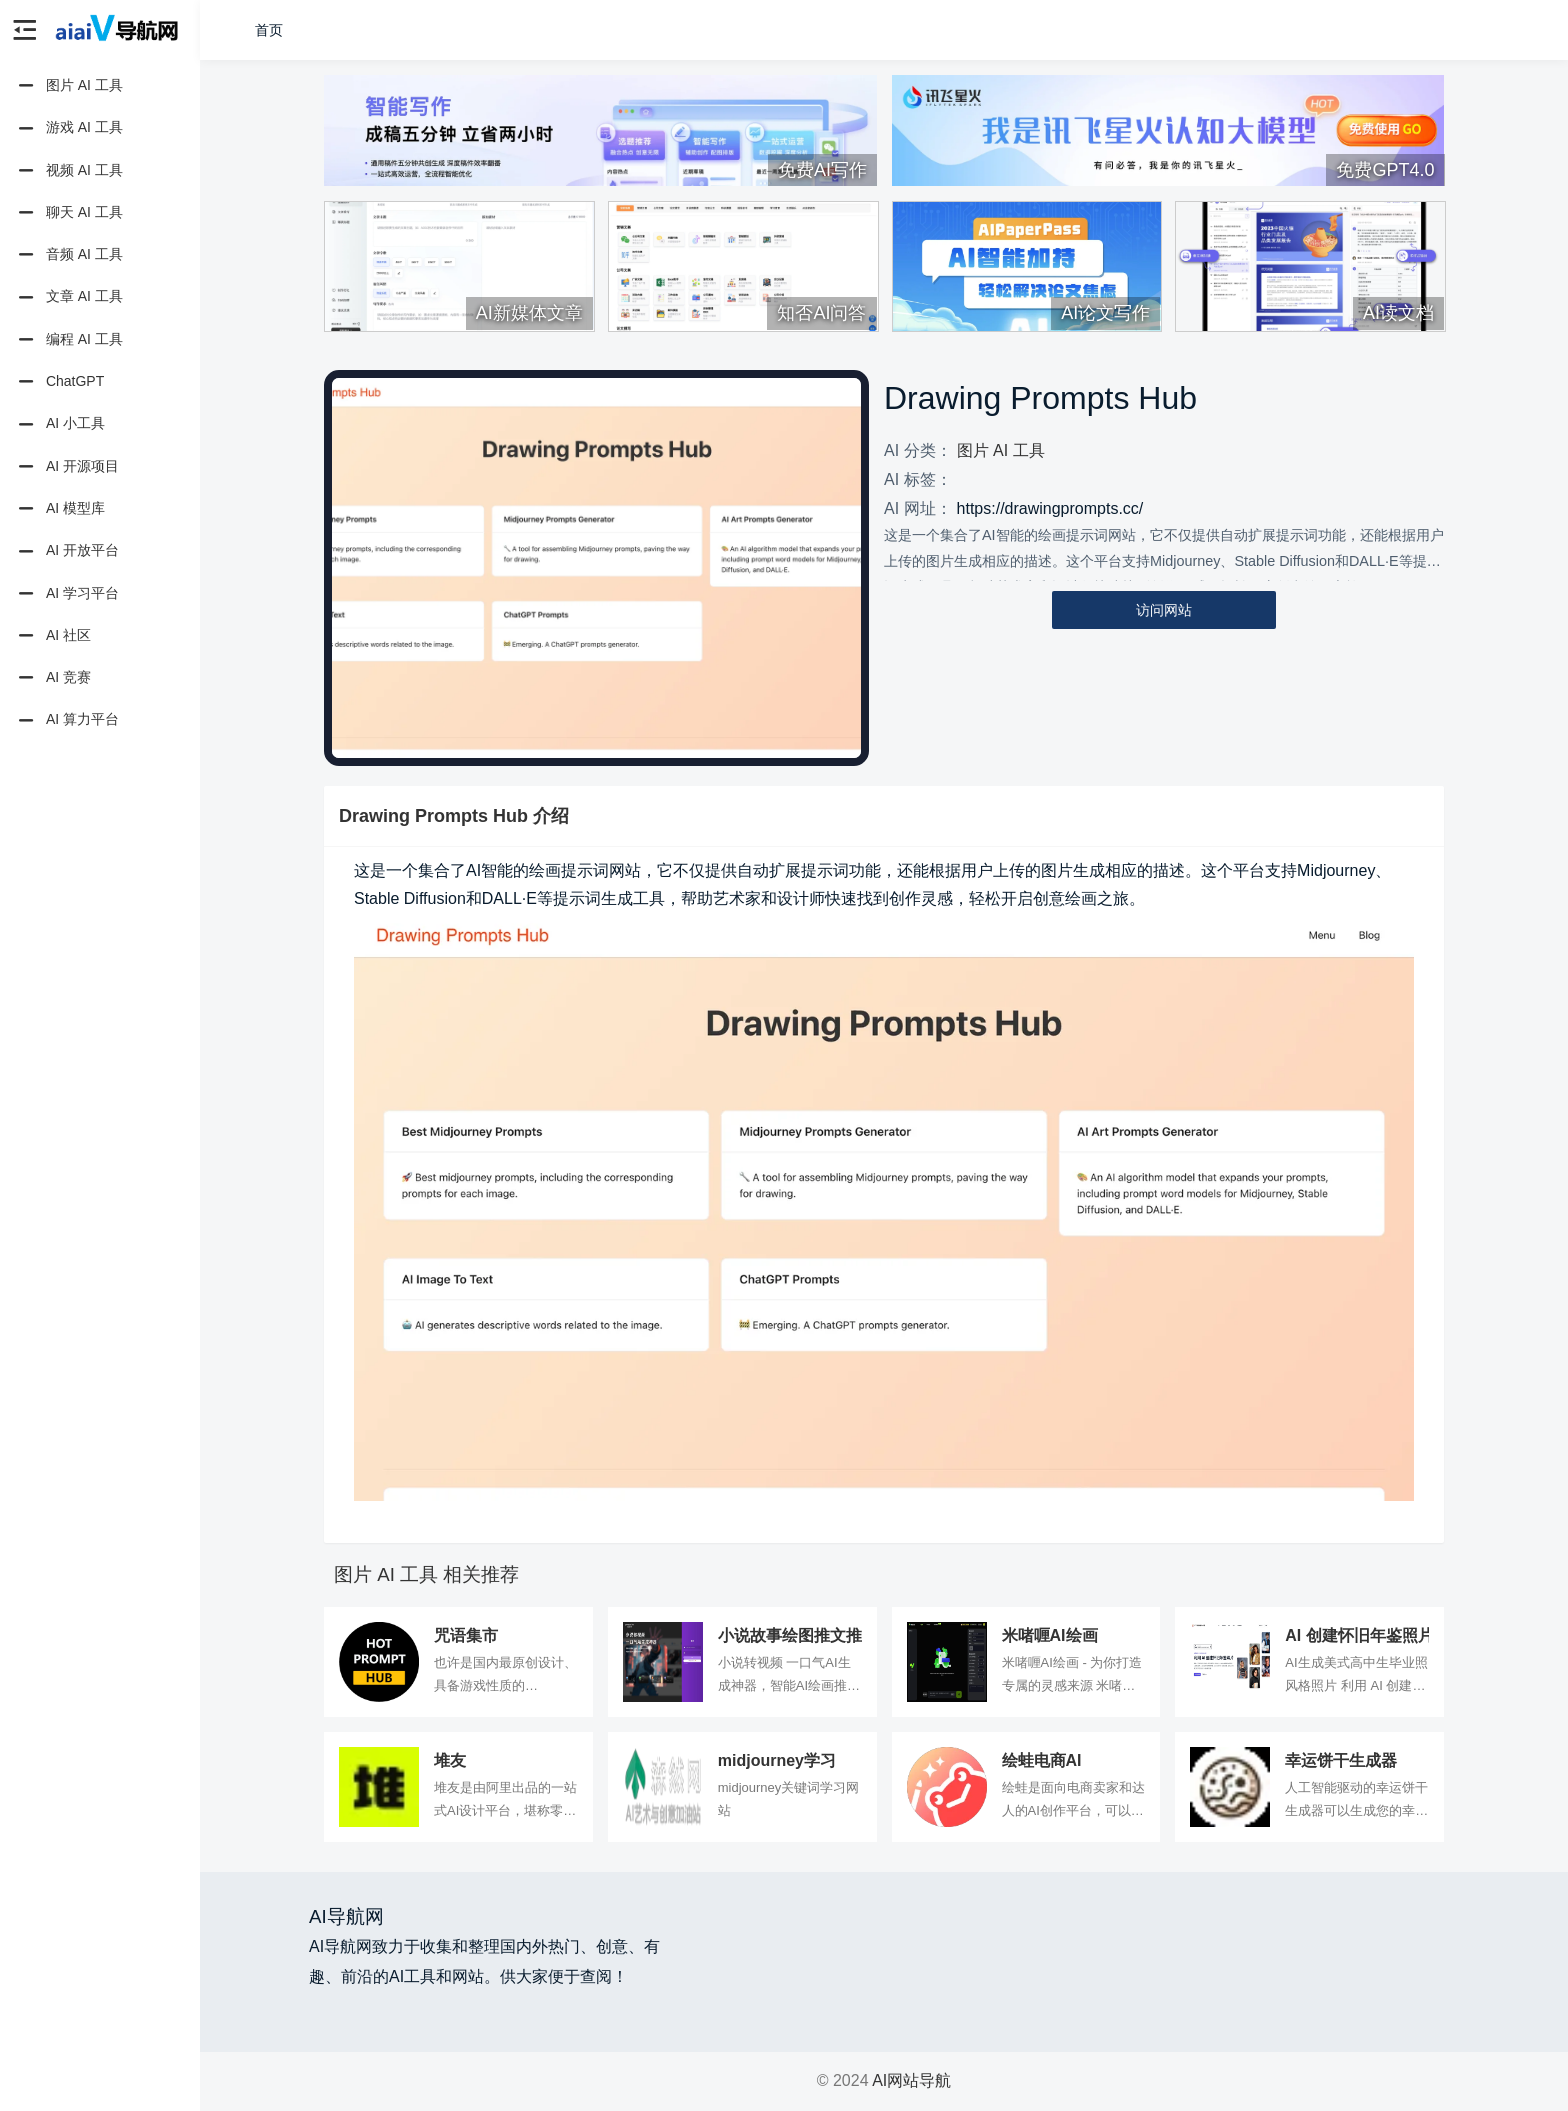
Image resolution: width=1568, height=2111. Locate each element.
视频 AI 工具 (69, 171)
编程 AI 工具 (69, 340)
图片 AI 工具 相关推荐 (426, 1574)
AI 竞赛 (53, 678)
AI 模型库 (60, 509)
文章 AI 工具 (69, 298)
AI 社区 (53, 636)
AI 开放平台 (67, 552)
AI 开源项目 (67, 467)
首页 (269, 30)
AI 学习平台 (67, 594)
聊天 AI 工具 (69, 213)
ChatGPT (59, 382)
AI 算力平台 (67, 721)
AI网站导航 (911, 2080)
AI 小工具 (60, 425)
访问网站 (1164, 610)
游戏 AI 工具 (69, 129)
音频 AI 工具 (69, 255)
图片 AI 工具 (69, 86)
